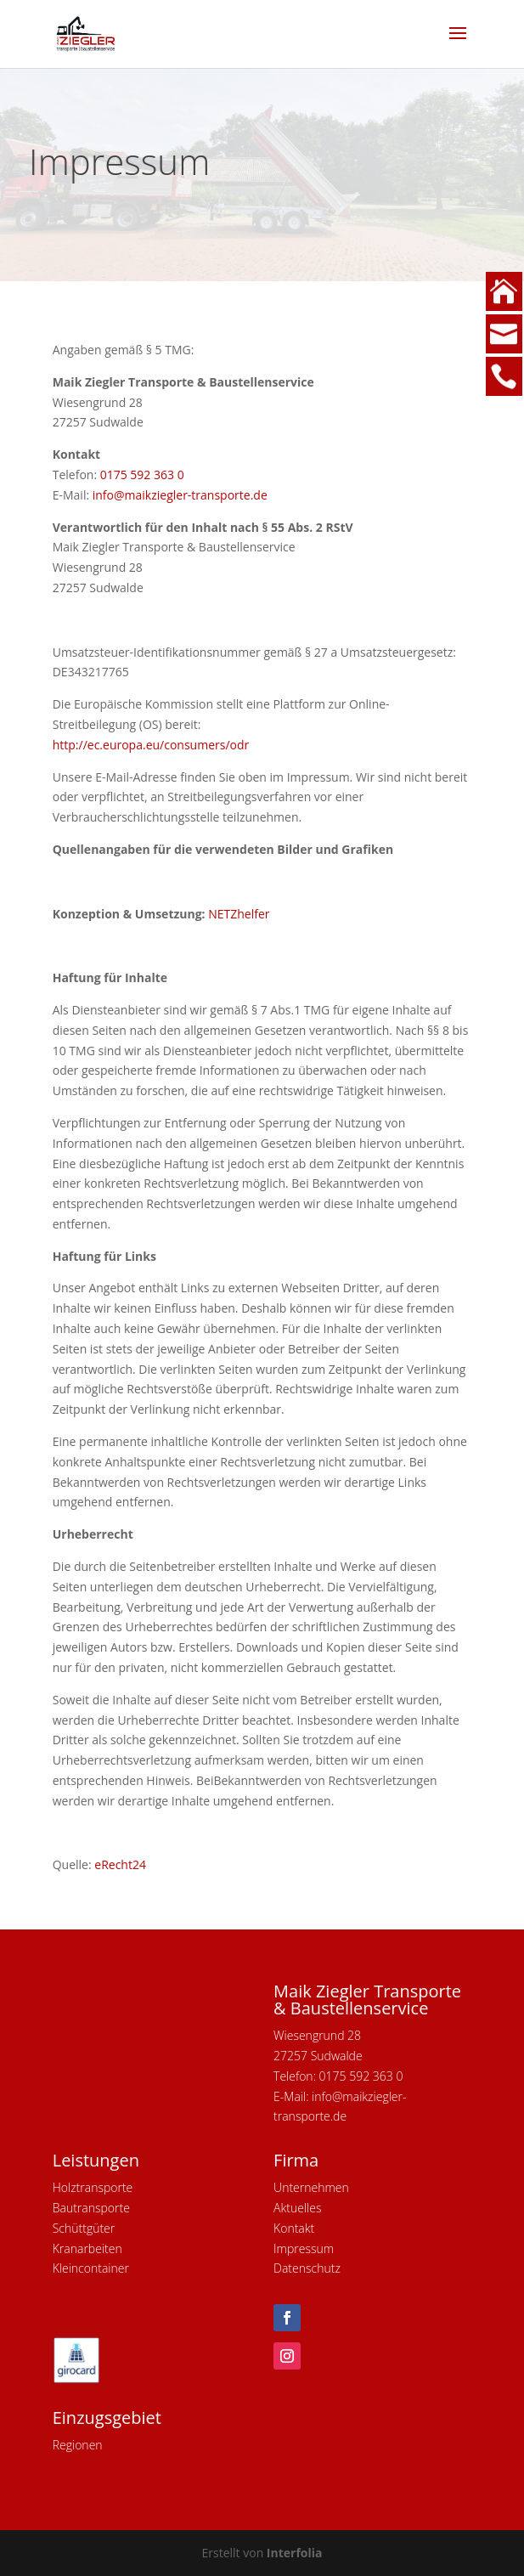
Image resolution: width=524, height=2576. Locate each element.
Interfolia (295, 2553)
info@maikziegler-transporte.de (180, 495)
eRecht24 (120, 1864)
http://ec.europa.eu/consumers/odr (151, 745)
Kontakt (293, 2228)
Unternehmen (311, 2187)
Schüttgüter (84, 2228)
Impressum (303, 2248)
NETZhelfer (238, 914)
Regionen (78, 2445)
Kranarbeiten (87, 2248)
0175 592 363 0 (142, 474)
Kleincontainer (91, 2268)
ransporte (103, 2208)
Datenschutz (307, 2268)
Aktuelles (297, 2208)
